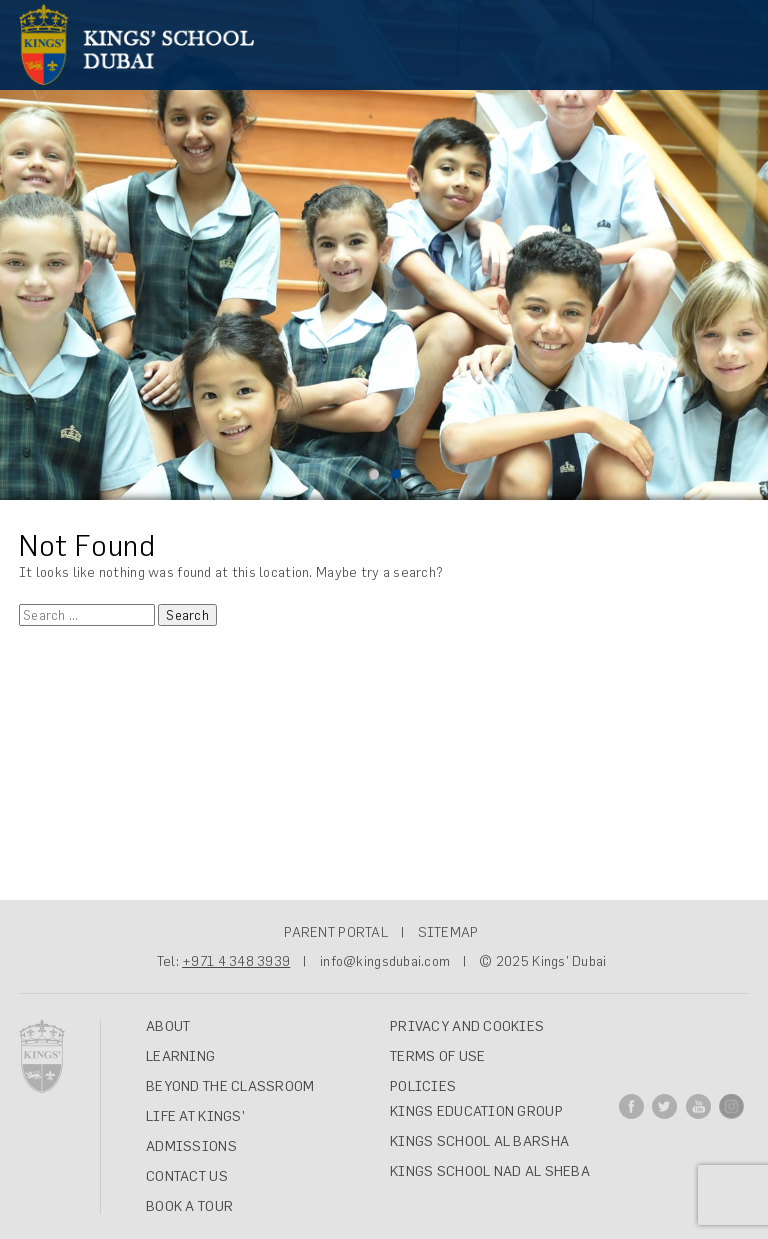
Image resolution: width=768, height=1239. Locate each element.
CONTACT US (187, 1176)
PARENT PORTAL (336, 932)
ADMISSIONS (191, 1146)
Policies (423, 1086)
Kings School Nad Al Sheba (490, 1171)
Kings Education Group (476, 1111)
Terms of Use (437, 1056)
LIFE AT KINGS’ (195, 1116)
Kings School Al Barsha (479, 1141)
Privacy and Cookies (467, 1026)
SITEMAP (448, 932)
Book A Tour (189, 1206)
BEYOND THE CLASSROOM (230, 1086)
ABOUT (168, 1026)
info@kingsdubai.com (385, 961)
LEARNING (180, 1056)
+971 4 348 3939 (236, 961)
